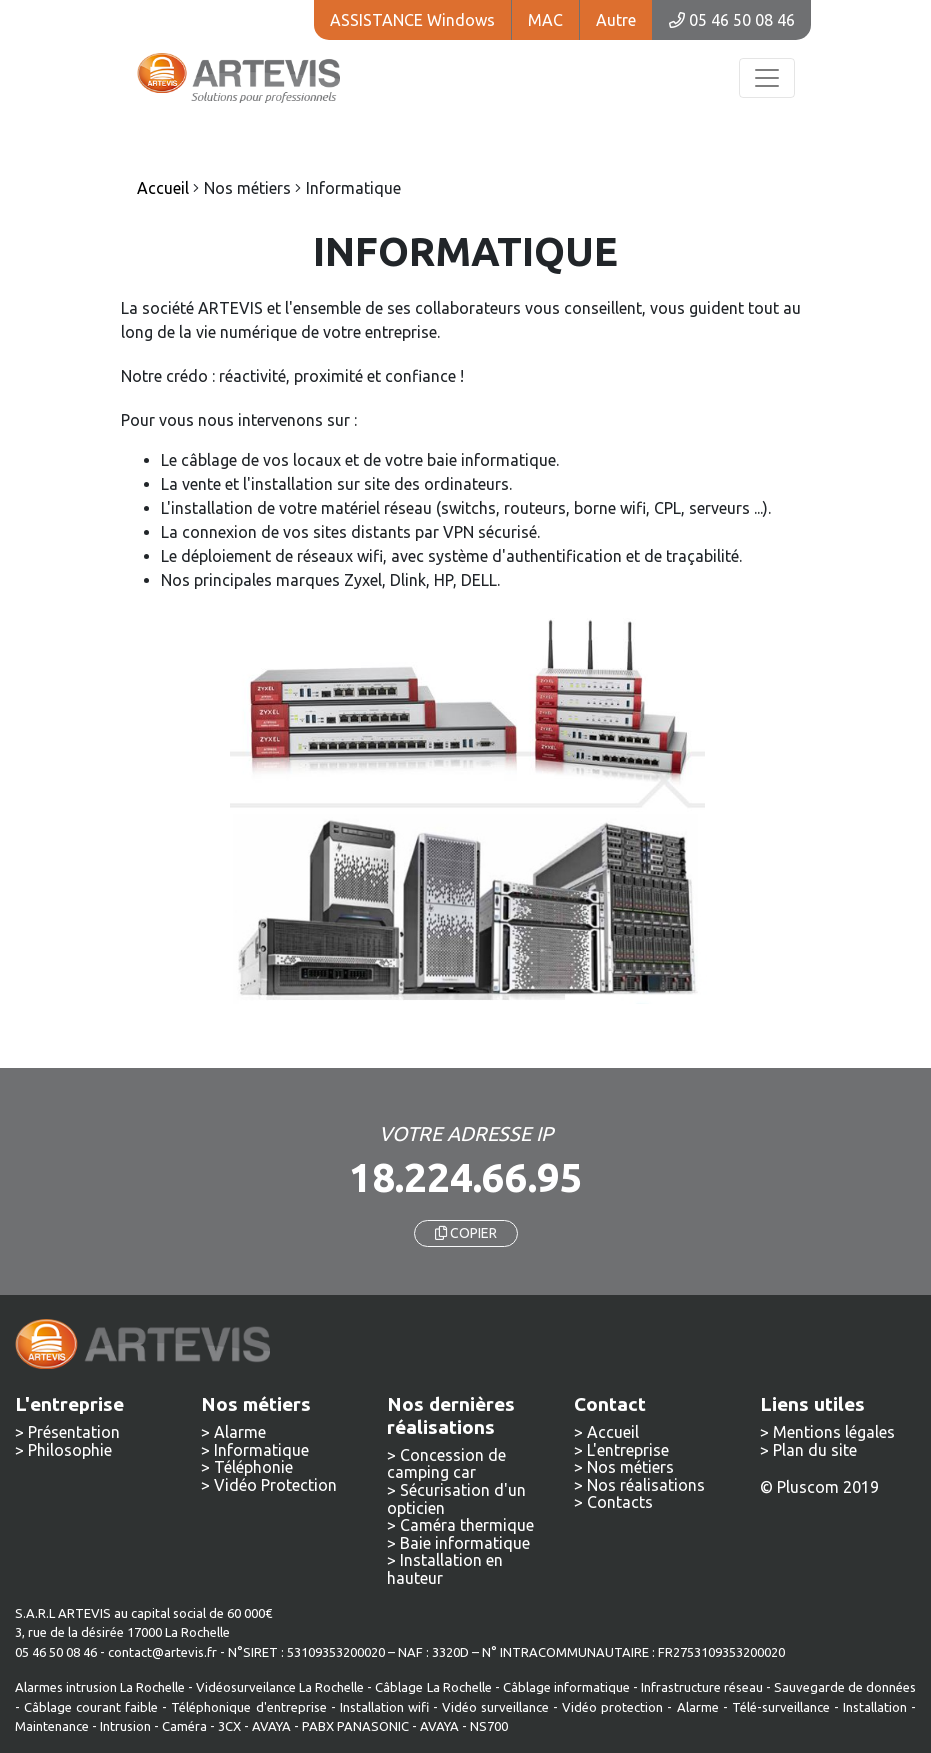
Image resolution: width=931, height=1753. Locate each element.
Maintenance (52, 1726)
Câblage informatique (566, 1687)
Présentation (74, 1432)
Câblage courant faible (91, 1707)
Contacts (620, 1502)
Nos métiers (630, 1467)
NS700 (489, 1726)
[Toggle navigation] (767, 78)
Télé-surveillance (781, 1707)
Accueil (613, 1432)
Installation (877, 1707)
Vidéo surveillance (495, 1707)
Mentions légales (834, 1432)
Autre (616, 20)
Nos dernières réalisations (451, 1415)
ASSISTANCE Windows (412, 20)
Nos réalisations (646, 1485)
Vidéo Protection (275, 1485)
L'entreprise (628, 1450)
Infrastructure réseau (702, 1687)
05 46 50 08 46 (732, 20)
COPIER (466, 1233)
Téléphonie (253, 1467)
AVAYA (271, 1726)
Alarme (240, 1432)
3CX (229, 1726)
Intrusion (125, 1726)
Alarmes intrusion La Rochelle (100, 1687)
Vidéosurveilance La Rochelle (280, 1687)
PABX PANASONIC (355, 1726)
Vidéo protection (612, 1707)
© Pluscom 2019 (819, 1487)
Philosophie (70, 1450)
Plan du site (815, 1450)
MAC (545, 20)
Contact (610, 1404)
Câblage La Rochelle (433, 1687)
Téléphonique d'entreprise (248, 1707)
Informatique (261, 1450)
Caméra (184, 1726)
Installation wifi (384, 1707)
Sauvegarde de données (845, 1687)
